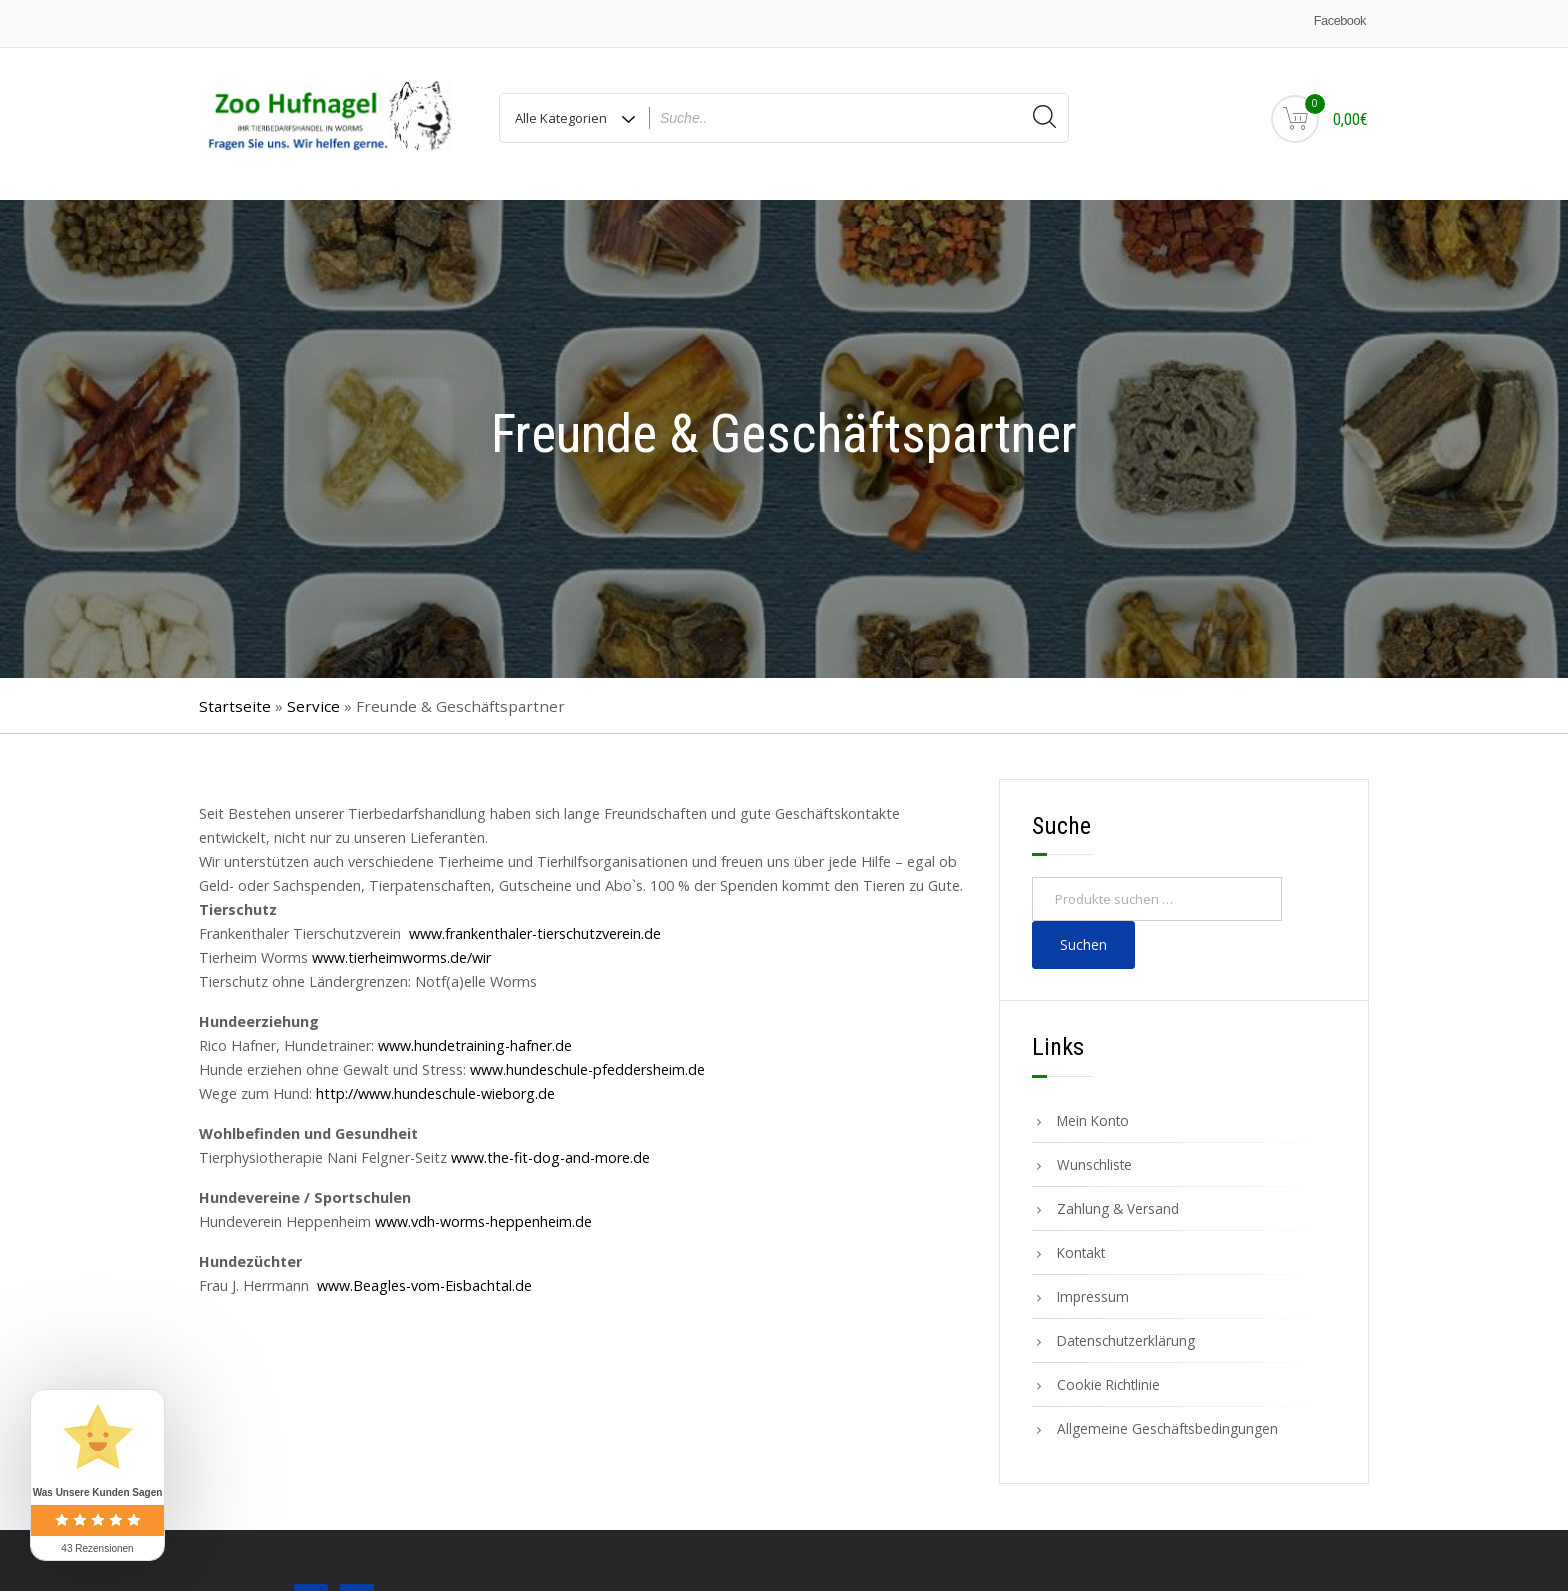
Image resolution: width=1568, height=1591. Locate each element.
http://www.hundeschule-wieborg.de (435, 1083)
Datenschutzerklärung (1126, 1330)
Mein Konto (1093, 1110)
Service (313, 695)
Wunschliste (1094, 1154)
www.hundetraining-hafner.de (475, 1035)
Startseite (235, 695)
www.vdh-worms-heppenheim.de (483, 1211)
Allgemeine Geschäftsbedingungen (1167, 1418)
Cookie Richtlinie (1108, 1374)
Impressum (1093, 1286)
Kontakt (1081, 1242)
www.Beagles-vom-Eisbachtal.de (424, 1275)
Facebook (1340, 20)
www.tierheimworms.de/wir (401, 947)
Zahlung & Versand (1118, 1198)
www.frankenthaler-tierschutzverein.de (535, 923)
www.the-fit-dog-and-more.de (550, 1147)
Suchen (1083, 934)
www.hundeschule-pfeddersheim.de (587, 1059)
